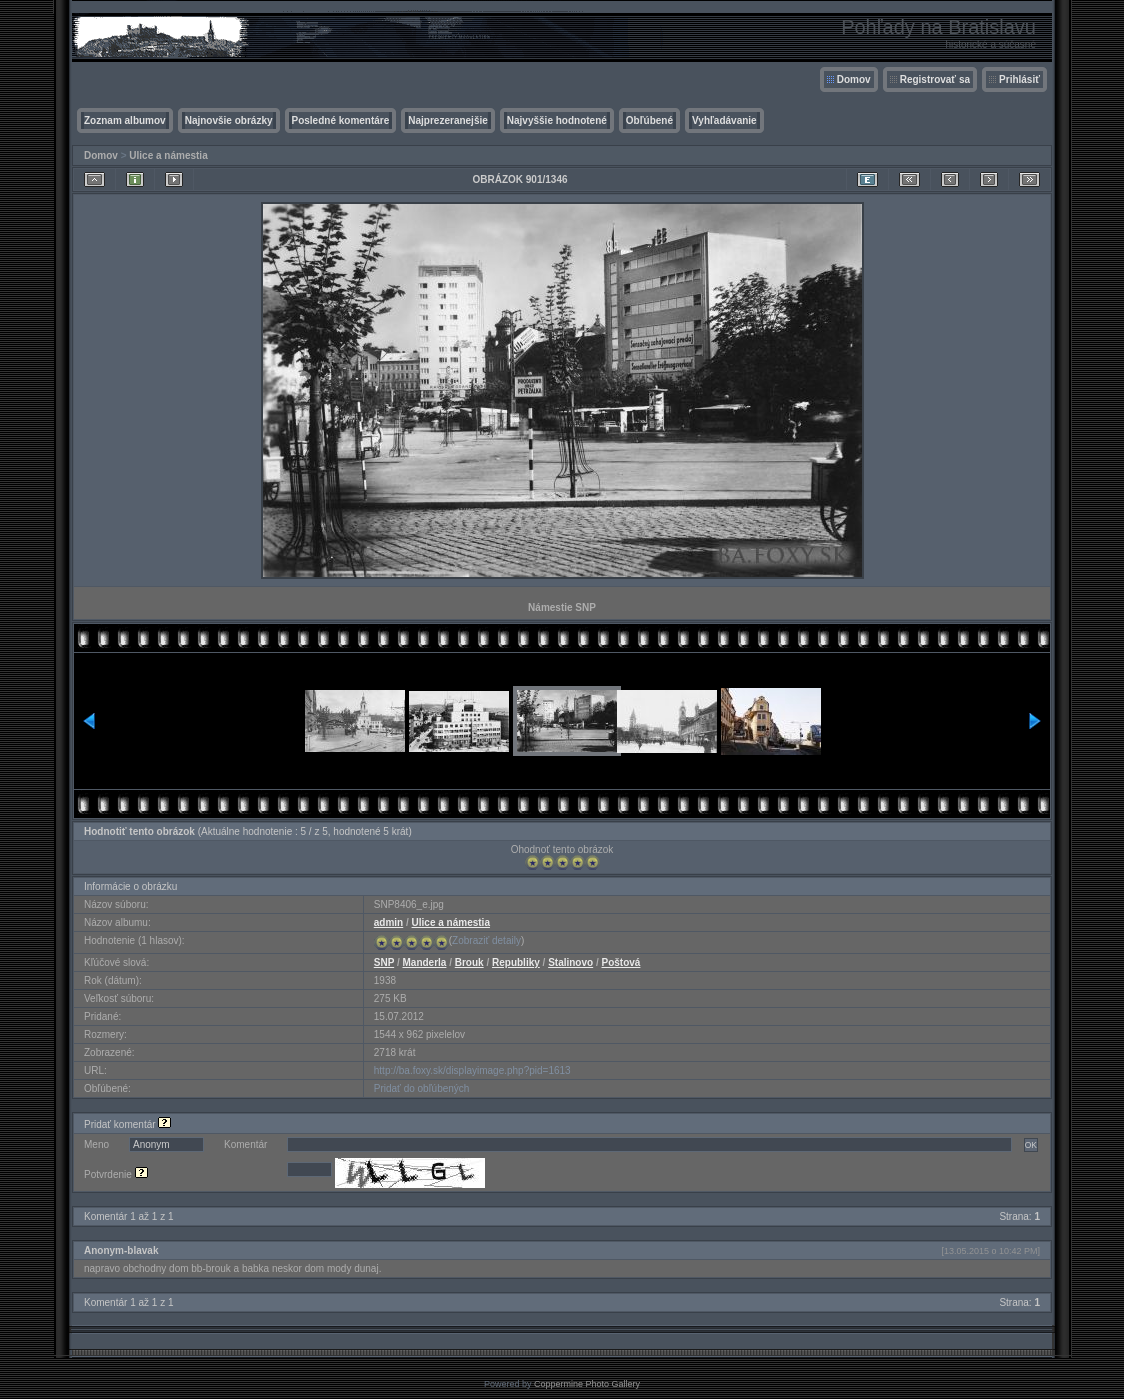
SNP (384, 962)
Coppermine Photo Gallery (587, 1384)
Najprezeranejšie (448, 120)
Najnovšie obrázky (229, 120)
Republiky (516, 962)
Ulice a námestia (168, 155)
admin (388, 922)
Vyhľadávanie (724, 120)
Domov (854, 79)
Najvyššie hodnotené (557, 120)
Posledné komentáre (341, 120)
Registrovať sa (935, 79)
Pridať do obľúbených (422, 1088)
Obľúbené (649, 120)
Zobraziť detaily (486, 940)
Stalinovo (570, 962)
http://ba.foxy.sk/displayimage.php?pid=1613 (472, 1070)
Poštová (621, 962)
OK (1031, 1145)
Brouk (469, 962)
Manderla (425, 962)
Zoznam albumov (125, 120)
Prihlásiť (1019, 79)
